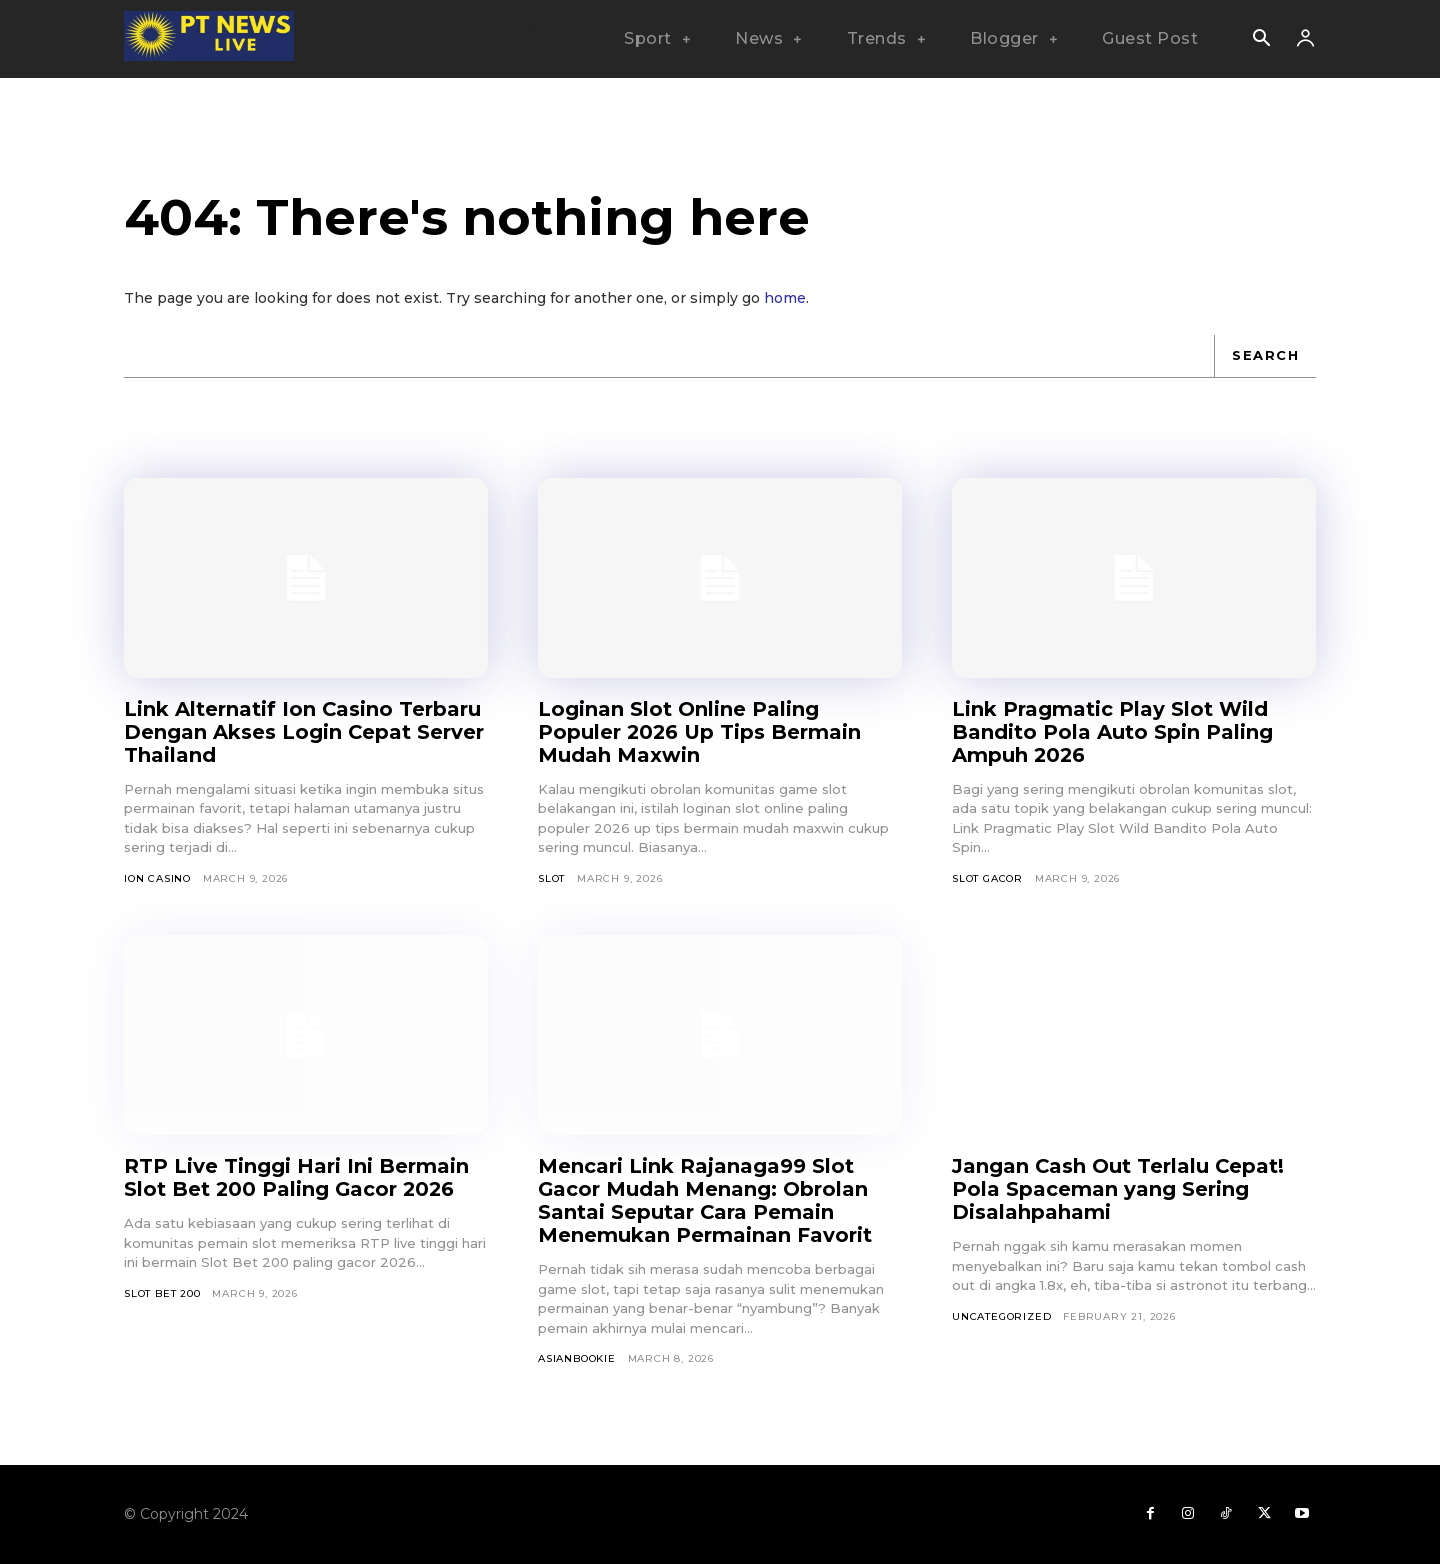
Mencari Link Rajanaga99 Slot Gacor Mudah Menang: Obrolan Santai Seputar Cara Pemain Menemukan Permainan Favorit (705, 1200)
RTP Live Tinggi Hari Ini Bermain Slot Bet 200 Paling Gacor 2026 (296, 1177)
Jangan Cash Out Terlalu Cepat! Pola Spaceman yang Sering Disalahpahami (1119, 1189)
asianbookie (577, 1358)
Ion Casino (157, 878)
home (785, 298)
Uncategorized (1001, 1316)
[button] (1261, 40)
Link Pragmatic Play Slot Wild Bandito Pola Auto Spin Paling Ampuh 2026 (1112, 732)
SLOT (551, 878)
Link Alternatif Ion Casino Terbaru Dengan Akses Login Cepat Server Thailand (304, 732)
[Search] (1265, 356)
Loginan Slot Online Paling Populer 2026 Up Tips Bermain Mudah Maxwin (701, 732)
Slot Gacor (987, 878)
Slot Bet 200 (162, 1293)
